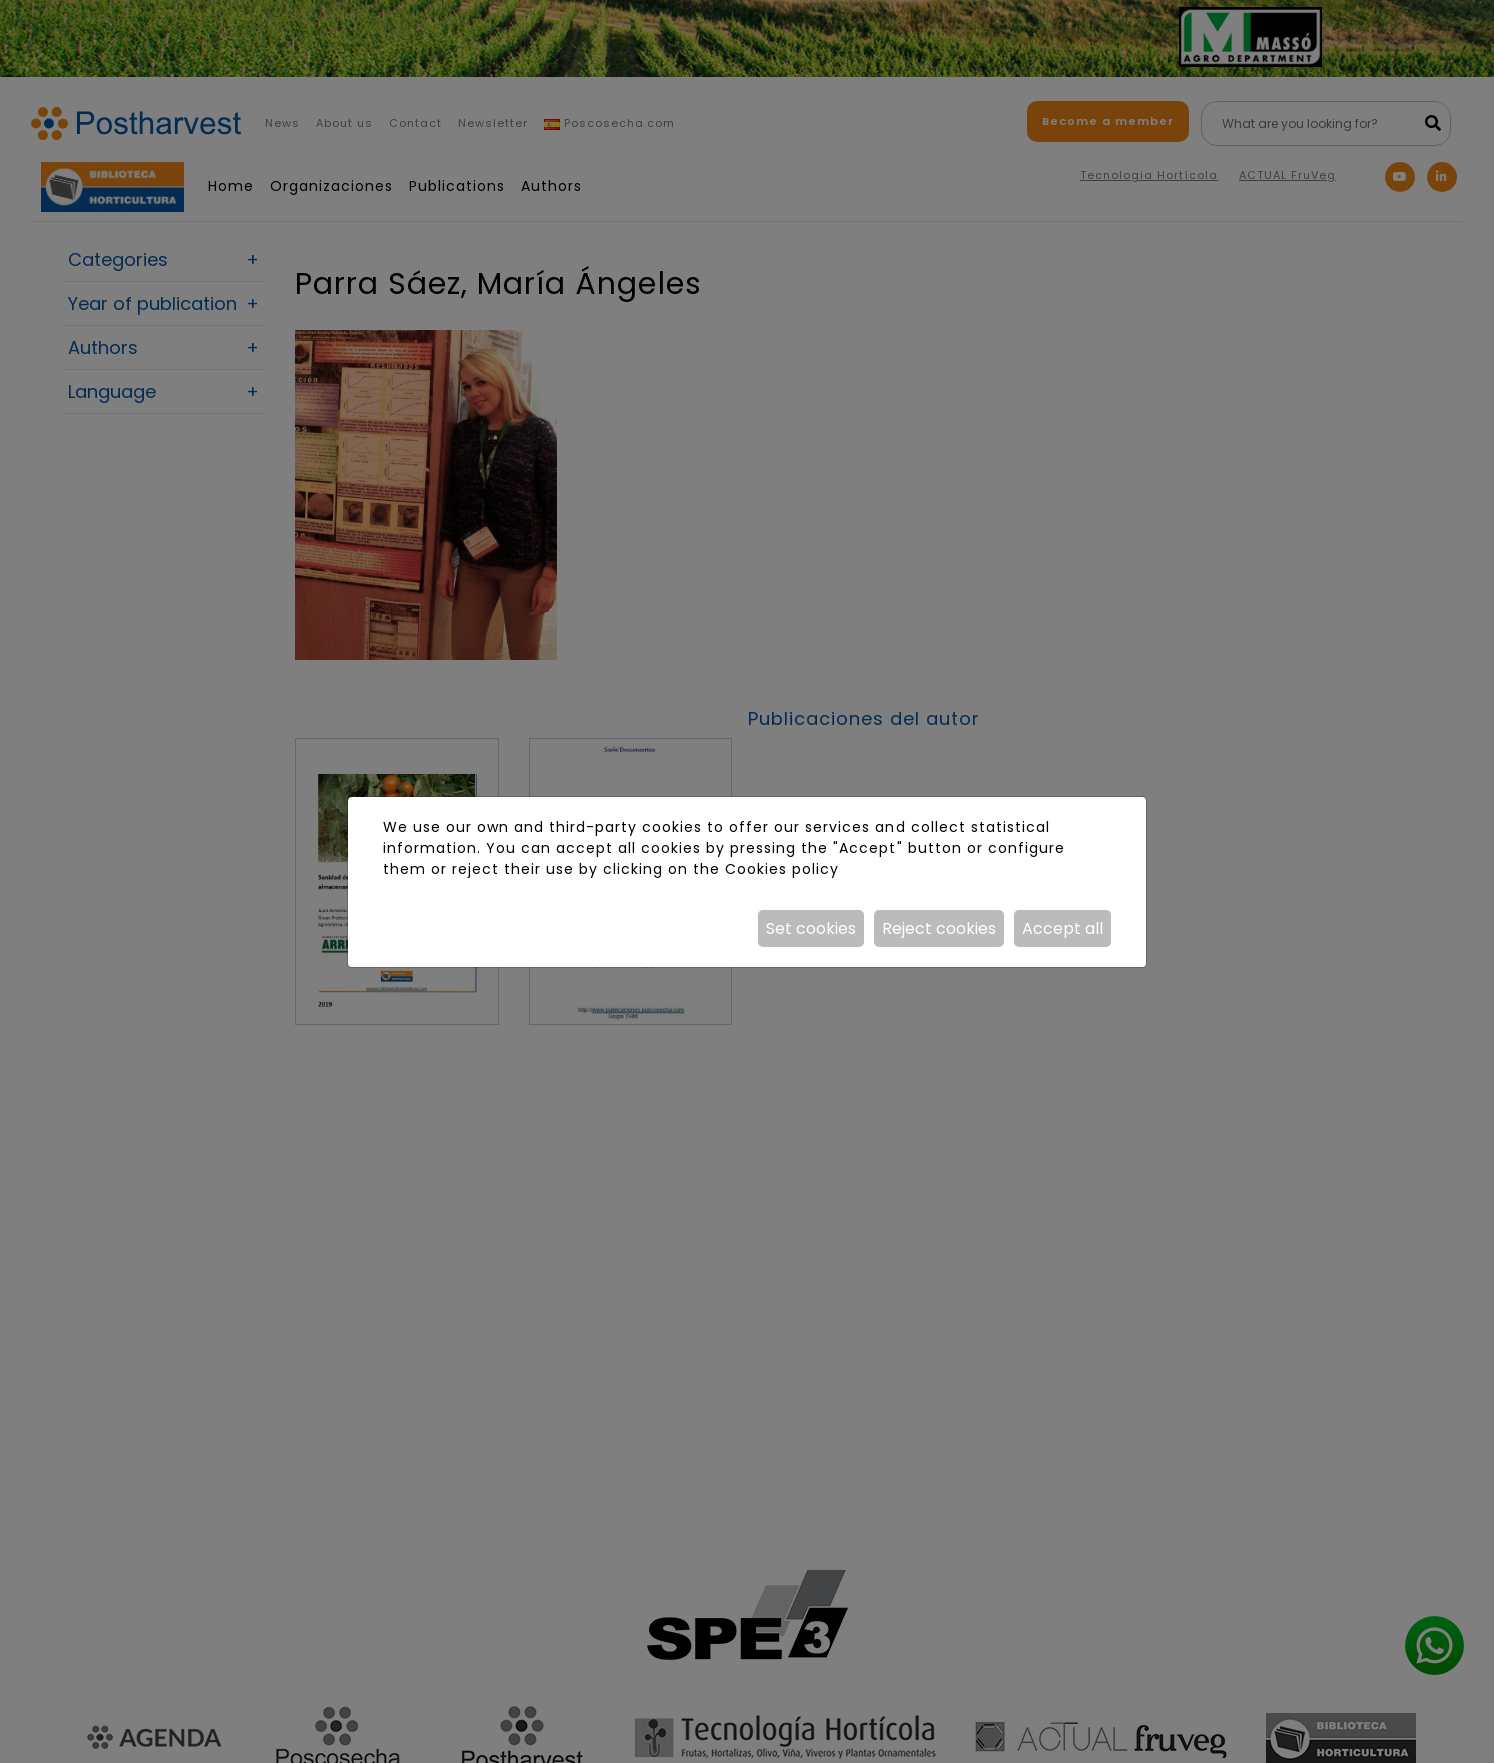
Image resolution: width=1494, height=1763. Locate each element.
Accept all (1062, 928)
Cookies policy (782, 869)
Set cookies (811, 928)
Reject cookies (939, 928)
